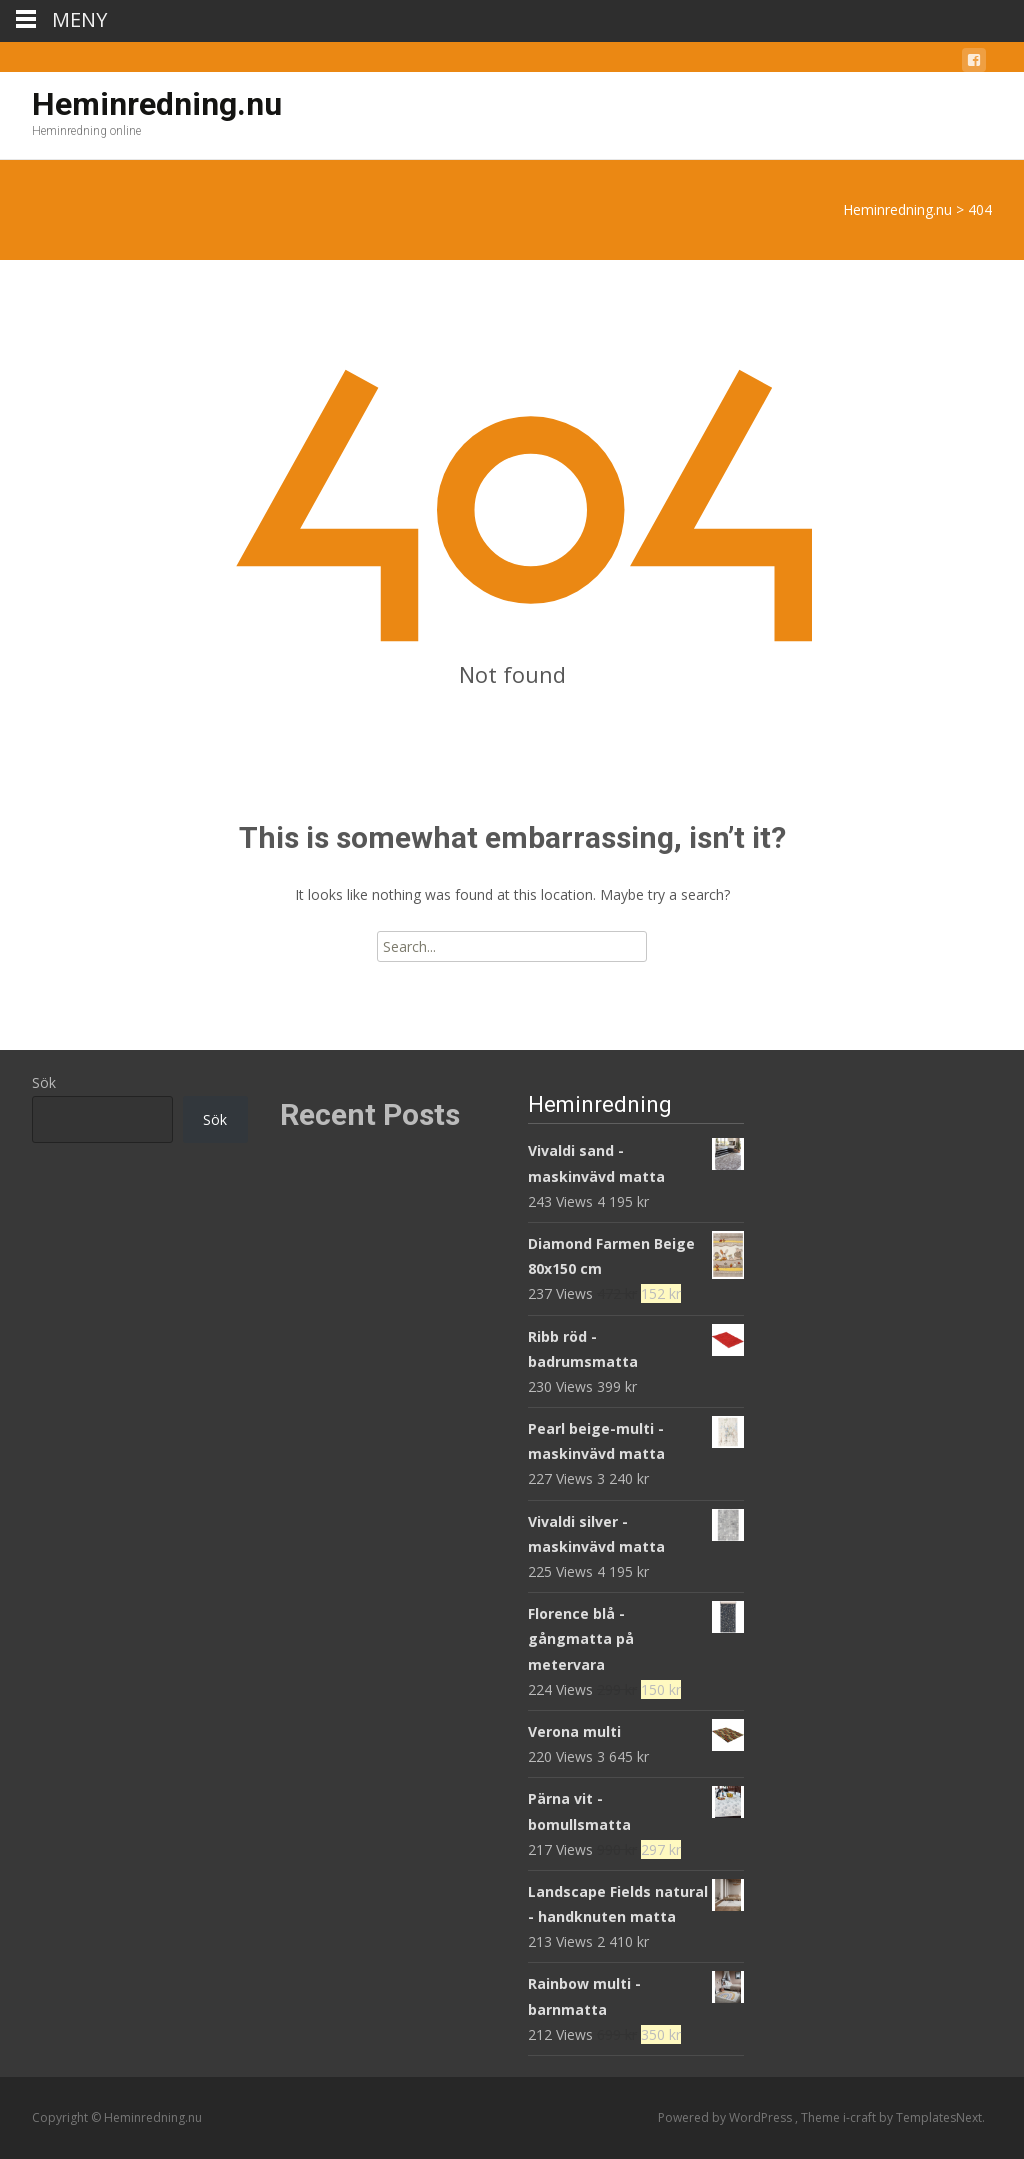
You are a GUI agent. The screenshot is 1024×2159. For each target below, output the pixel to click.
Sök (44, 1082)
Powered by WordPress (726, 2117)
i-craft (861, 2117)
